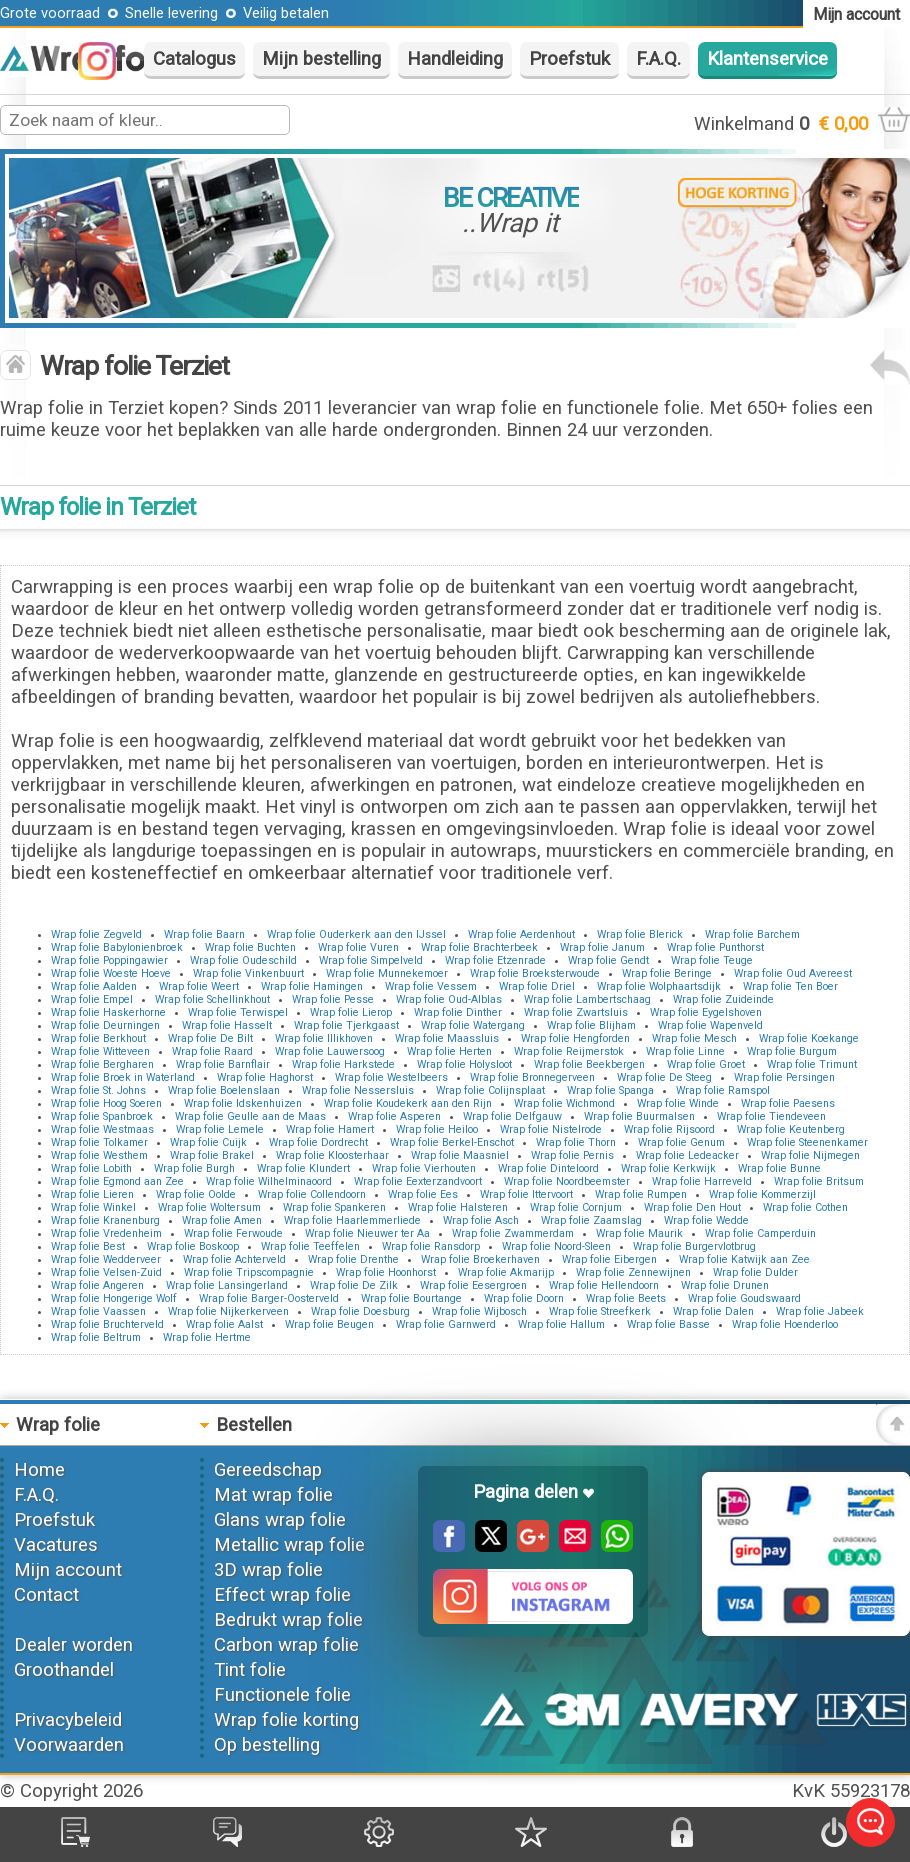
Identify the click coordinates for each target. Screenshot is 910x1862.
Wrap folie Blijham (591, 1025)
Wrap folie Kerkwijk (668, 1168)
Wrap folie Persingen (784, 1077)
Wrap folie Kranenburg (105, 1220)
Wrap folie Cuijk (208, 1142)
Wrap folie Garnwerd (446, 1324)
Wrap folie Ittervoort (526, 1194)
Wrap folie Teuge (712, 960)
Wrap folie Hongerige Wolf (114, 1298)
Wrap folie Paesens (788, 1103)
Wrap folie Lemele (220, 1129)
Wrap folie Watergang (473, 1025)
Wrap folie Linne (685, 1051)
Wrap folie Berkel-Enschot (452, 1142)
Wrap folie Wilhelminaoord (269, 1181)
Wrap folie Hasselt (227, 1025)
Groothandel (64, 1670)
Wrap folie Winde (678, 1103)
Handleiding (455, 59)
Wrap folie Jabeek (820, 1311)
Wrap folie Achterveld (234, 1259)
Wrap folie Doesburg (360, 1311)
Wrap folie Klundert (303, 1168)
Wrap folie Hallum (561, 1324)
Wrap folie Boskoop (193, 1246)
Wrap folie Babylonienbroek (117, 947)
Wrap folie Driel (537, 986)
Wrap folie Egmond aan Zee (117, 1181)
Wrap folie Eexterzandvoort (418, 1181)
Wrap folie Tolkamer (99, 1142)
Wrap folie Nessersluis (358, 1090)
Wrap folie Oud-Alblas (449, 999)
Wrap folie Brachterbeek (479, 947)
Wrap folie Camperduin (760, 1233)
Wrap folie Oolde (196, 1194)
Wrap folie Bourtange (411, 1298)
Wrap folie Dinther (458, 1012)
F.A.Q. (658, 59)
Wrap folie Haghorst (265, 1077)
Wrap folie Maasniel (460, 1155)
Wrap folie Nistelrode (551, 1129)
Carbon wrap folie (286, 1645)
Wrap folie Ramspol (723, 1090)
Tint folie (250, 1670)
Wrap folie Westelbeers (391, 1077)
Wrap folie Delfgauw (512, 1116)
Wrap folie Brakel (212, 1155)
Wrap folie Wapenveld (710, 1025)
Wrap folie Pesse (333, 999)
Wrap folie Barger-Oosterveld (269, 1298)
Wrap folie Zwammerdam (513, 1233)
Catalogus (194, 59)
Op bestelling (267, 1745)
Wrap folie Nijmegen (810, 1155)
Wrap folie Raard (212, 1051)
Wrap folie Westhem (99, 1155)
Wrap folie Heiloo (437, 1129)
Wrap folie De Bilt (210, 1038)
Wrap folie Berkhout (98, 1038)
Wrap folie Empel (92, 999)
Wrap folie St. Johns (98, 1090)
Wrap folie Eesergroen (473, 1285)
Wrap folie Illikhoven (324, 1038)
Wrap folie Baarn (204, 934)
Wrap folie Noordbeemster (567, 1181)
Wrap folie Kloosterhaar (332, 1155)
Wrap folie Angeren (97, 1285)
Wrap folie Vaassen (98, 1311)
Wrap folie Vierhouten (424, 1168)
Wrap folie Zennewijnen (633, 1272)
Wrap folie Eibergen (609, 1259)
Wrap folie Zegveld (96, 934)
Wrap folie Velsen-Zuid (106, 1272)
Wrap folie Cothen (805, 1207)
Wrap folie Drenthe (353, 1259)
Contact (46, 1595)
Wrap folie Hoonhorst (386, 1272)
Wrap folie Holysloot (464, 1064)
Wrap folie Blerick (640, 934)
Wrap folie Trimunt (812, 1064)
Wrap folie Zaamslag (591, 1220)
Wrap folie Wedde (706, 1220)
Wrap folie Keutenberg (791, 1129)
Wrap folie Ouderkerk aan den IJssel (356, 934)
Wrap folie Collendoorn (312, 1194)
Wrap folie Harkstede (343, 1064)
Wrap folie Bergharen (102, 1064)
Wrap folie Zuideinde (723, 999)
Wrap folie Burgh (194, 1168)
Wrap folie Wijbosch (479, 1311)
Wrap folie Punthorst (715, 947)
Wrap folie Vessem (431, 986)
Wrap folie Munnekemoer (387, 973)
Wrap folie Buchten (250, 947)
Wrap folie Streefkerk (600, 1311)
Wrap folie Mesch (694, 1038)
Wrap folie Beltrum (96, 1337)
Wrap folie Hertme (207, 1337)
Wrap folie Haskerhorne (108, 1012)
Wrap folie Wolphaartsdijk (659, 986)
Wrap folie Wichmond (564, 1103)
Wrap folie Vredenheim (106, 1233)
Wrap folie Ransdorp (431, 1246)
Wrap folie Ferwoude (233, 1233)
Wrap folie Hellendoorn (604, 1285)
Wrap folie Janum (602, 947)
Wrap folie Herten (449, 1051)
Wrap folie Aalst (224, 1324)
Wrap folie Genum (681, 1142)
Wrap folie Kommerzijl (762, 1194)
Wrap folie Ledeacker (687, 1155)
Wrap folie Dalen (713, 1311)
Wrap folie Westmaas (102, 1129)
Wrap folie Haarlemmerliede (352, 1220)
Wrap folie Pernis (572, 1155)
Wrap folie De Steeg (664, 1077)
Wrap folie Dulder (755, 1272)
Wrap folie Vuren (358, 947)
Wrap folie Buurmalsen (639, 1116)
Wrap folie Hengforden (575, 1038)
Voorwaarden (69, 1745)
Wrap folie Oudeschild (243, 960)
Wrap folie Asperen (394, 1116)
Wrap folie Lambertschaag (587, 999)
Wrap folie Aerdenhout (521, 934)
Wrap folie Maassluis (447, 1038)
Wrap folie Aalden (94, 986)
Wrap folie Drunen (725, 1285)
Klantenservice (767, 59)
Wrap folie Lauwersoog (330, 1051)
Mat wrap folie (273, 1495)
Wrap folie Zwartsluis (576, 1012)
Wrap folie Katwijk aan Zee (744, 1259)
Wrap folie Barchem (752, 934)
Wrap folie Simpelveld (371, 960)
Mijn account (68, 1570)
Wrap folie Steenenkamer (807, 1142)
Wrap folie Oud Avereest (793, 973)
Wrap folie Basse (668, 1324)
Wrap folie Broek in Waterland (123, 1077)
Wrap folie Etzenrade (495, 960)
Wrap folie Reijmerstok (569, 1051)
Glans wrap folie (280, 1520)
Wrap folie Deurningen (105, 1025)
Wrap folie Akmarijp (506, 1272)
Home (39, 1470)
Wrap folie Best (88, 1246)
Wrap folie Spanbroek (102, 1116)
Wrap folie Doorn (524, 1298)
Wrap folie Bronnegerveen (532, 1077)
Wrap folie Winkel (93, 1207)
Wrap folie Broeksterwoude (535, 973)
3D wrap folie (268, 1570)
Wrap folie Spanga (610, 1090)
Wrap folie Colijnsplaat (490, 1090)
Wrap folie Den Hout (692, 1207)
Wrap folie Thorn (576, 1142)
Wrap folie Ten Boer (790, 986)
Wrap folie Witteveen (100, 1051)
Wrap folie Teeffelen (310, 1246)
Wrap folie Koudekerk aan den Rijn (408, 1103)
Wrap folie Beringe (667, 973)
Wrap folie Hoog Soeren (106, 1103)
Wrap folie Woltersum (209, 1207)
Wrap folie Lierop (351, 1012)
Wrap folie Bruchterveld (107, 1324)
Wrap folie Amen (222, 1220)
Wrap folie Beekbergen (589, 1064)
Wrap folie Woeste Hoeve (111, 973)
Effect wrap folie (282, 1595)
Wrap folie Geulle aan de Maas (250, 1116)
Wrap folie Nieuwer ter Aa (367, 1233)
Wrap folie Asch (481, 1220)
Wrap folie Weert (199, 986)
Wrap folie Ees (423, 1194)
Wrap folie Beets (626, 1298)
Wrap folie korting (286, 1720)
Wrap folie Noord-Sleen (556, 1246)
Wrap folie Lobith (91, 1168)
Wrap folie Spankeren (334, 1207)
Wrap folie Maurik (639, 1233)
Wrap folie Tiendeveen (771, 1116)
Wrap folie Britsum (819, 1181)
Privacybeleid (68, 1720)
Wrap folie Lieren (92, 1194)
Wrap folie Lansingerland (227, 1285)
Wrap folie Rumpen (641, 1194)
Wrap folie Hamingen (312, 986)
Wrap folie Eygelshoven (706, 1012)
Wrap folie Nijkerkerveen (228, 1311)
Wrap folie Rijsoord (669, 1129)
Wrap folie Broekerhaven (480, 1259)
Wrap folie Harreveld (702, 1181)
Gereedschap (268, 1470)
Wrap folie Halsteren (458, 1207)
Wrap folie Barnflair (223, 1064)
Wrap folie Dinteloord (548, 1168)
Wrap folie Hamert (330, 1129)
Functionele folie (282, 1695)
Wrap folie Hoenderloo (785, 1324)
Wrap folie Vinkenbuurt (248, 973)
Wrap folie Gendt (608, 960)
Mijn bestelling (321, 59)
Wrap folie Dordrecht (318, 1142)
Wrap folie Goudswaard (744, 1298)
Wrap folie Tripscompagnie (249, 1272)
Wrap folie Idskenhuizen (243, 1103)
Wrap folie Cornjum (576, 1207)
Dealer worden (73, 1645)
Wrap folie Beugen (329, 1324)
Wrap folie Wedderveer (106, 1259)
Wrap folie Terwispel (238, 1012)
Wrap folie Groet (706, 1064)
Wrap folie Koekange (809, 1038)
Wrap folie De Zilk (354, 1285)
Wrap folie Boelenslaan (224, 1090)
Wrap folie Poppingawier (109, 960)
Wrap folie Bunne (779, 1168)
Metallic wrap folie (289, 1545)
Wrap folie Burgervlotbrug (694, 1246)
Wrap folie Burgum (792, 1051)
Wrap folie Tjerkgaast (346, 1025)
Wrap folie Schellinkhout (212, 999)
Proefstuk (569, 59)
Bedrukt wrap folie (288, 1620)
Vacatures (56, 1545)
